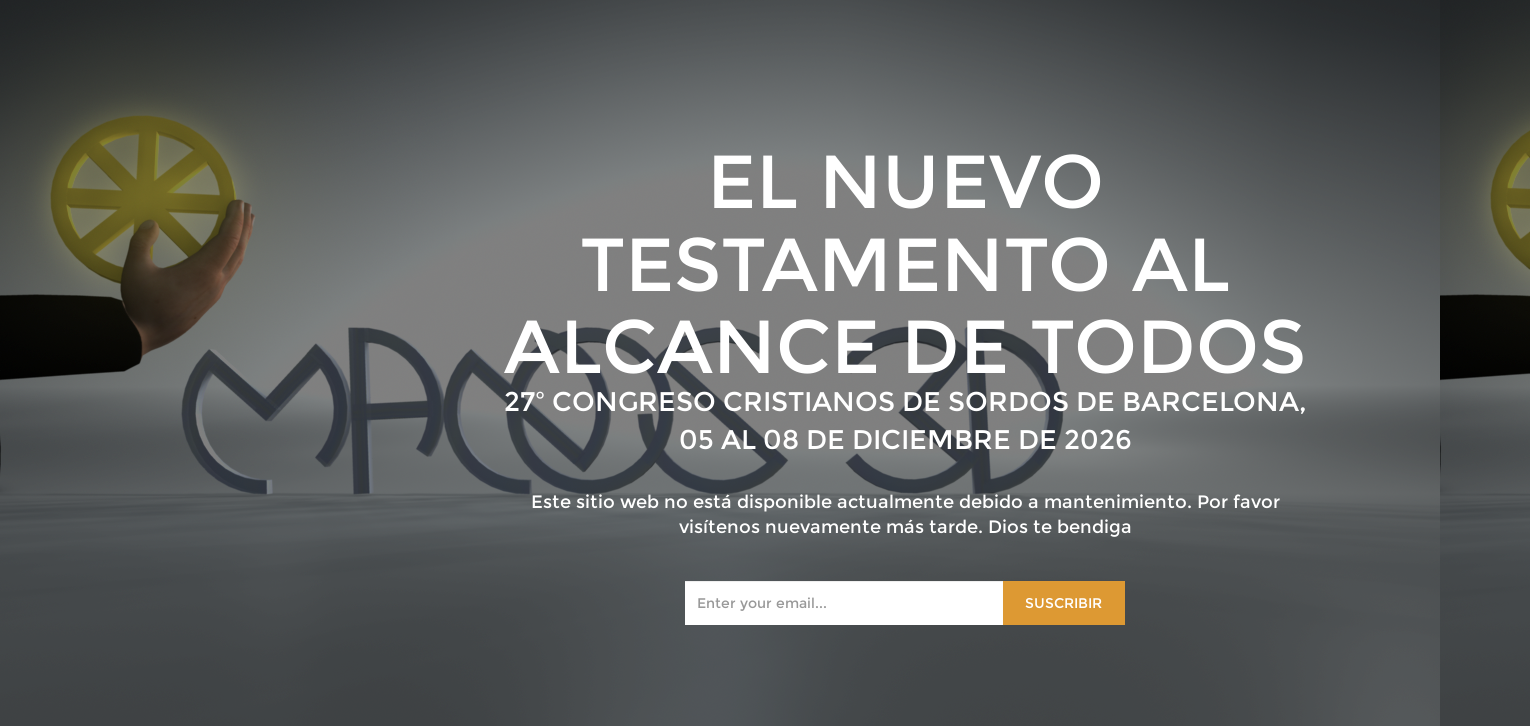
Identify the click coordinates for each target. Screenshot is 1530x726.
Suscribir (1063, 603)
